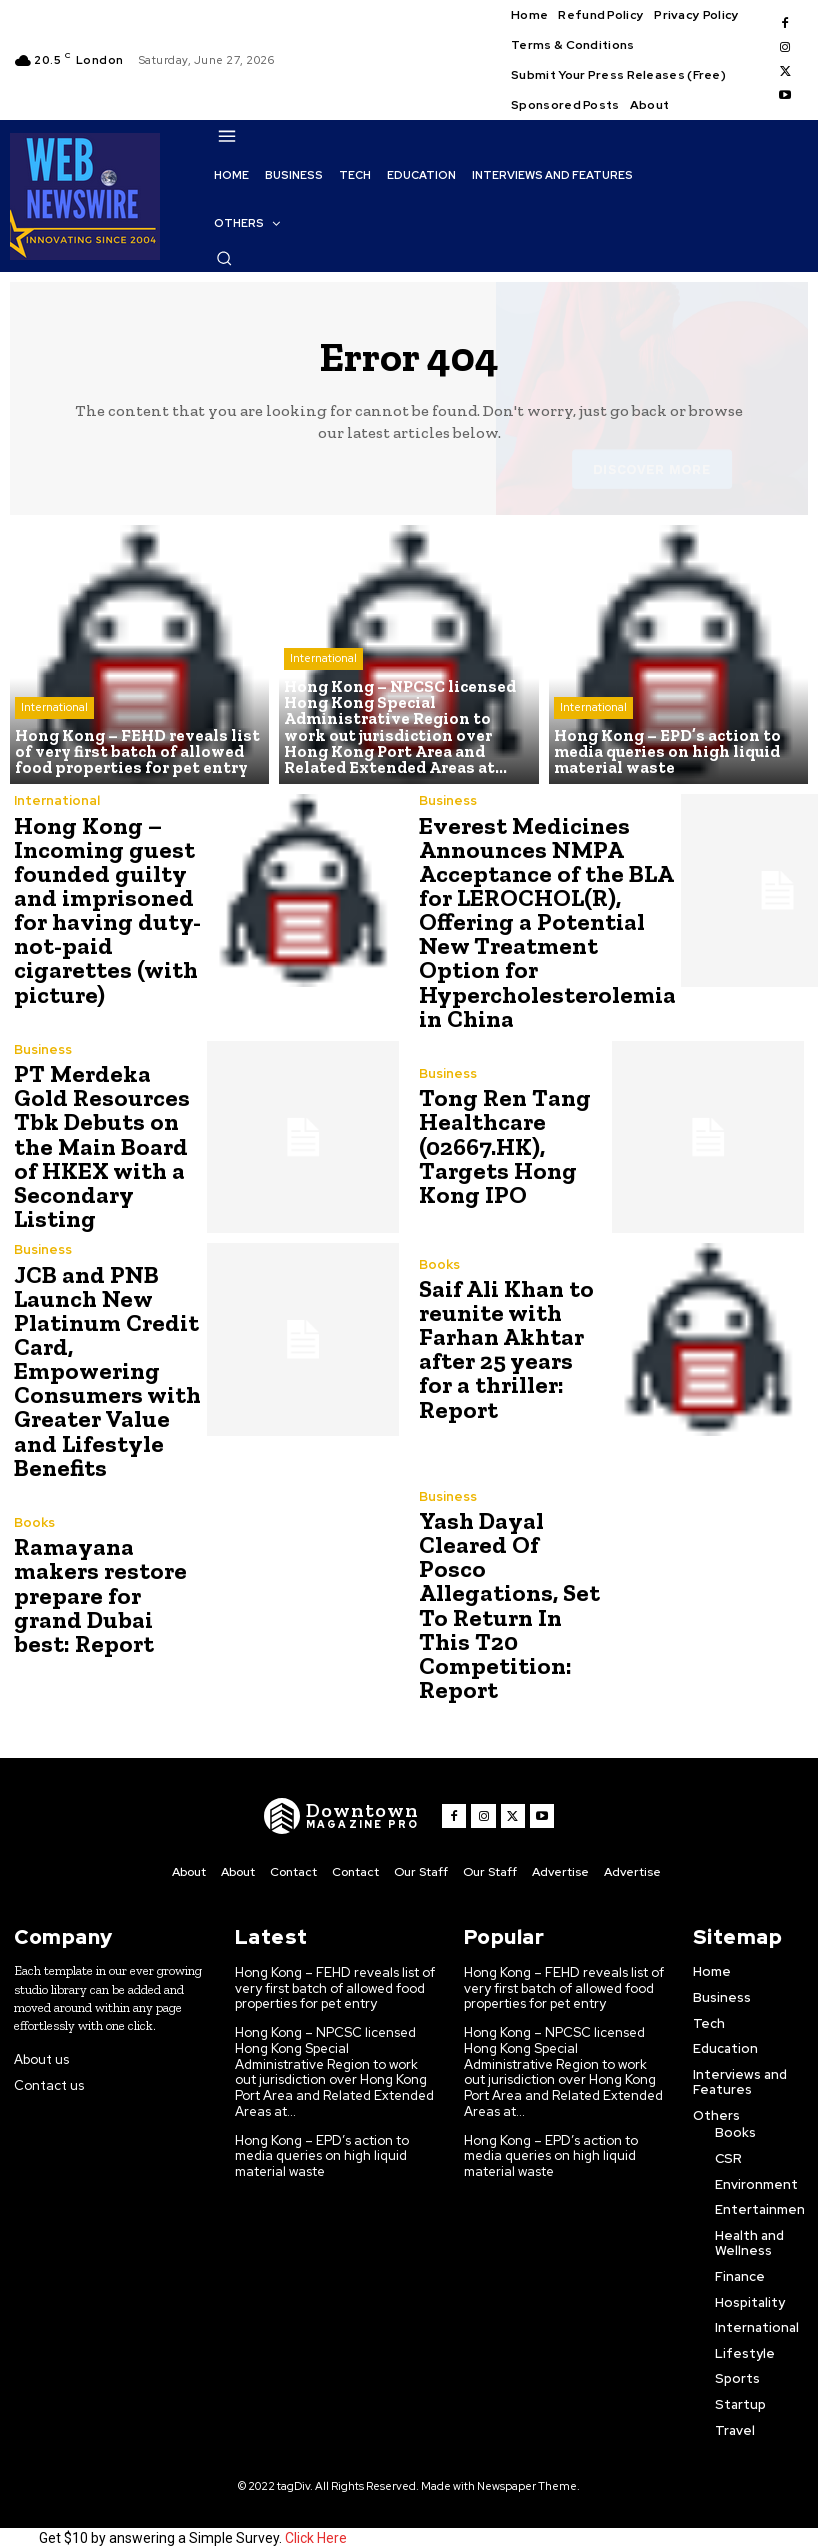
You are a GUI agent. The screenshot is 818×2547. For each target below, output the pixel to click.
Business (448, 801)
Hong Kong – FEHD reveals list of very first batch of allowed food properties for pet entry (327, 1965)
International (54, 708)
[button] (224, 258)
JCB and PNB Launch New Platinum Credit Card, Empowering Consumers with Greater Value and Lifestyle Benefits (106, 1368)
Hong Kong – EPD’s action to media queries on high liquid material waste (323, 2131)
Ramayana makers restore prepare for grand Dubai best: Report (98, 1592)
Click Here (316, 2515)
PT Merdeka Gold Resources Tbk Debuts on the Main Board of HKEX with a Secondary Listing (99, 1144)
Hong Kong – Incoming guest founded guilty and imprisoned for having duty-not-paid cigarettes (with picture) (105, 909)
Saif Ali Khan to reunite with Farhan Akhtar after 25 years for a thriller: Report (512, 1347)
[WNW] (341, 1794)
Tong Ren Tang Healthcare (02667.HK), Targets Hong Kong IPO (503, 1144)
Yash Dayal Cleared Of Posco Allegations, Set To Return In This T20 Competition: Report (512, 1592)
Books (439, 1275)
